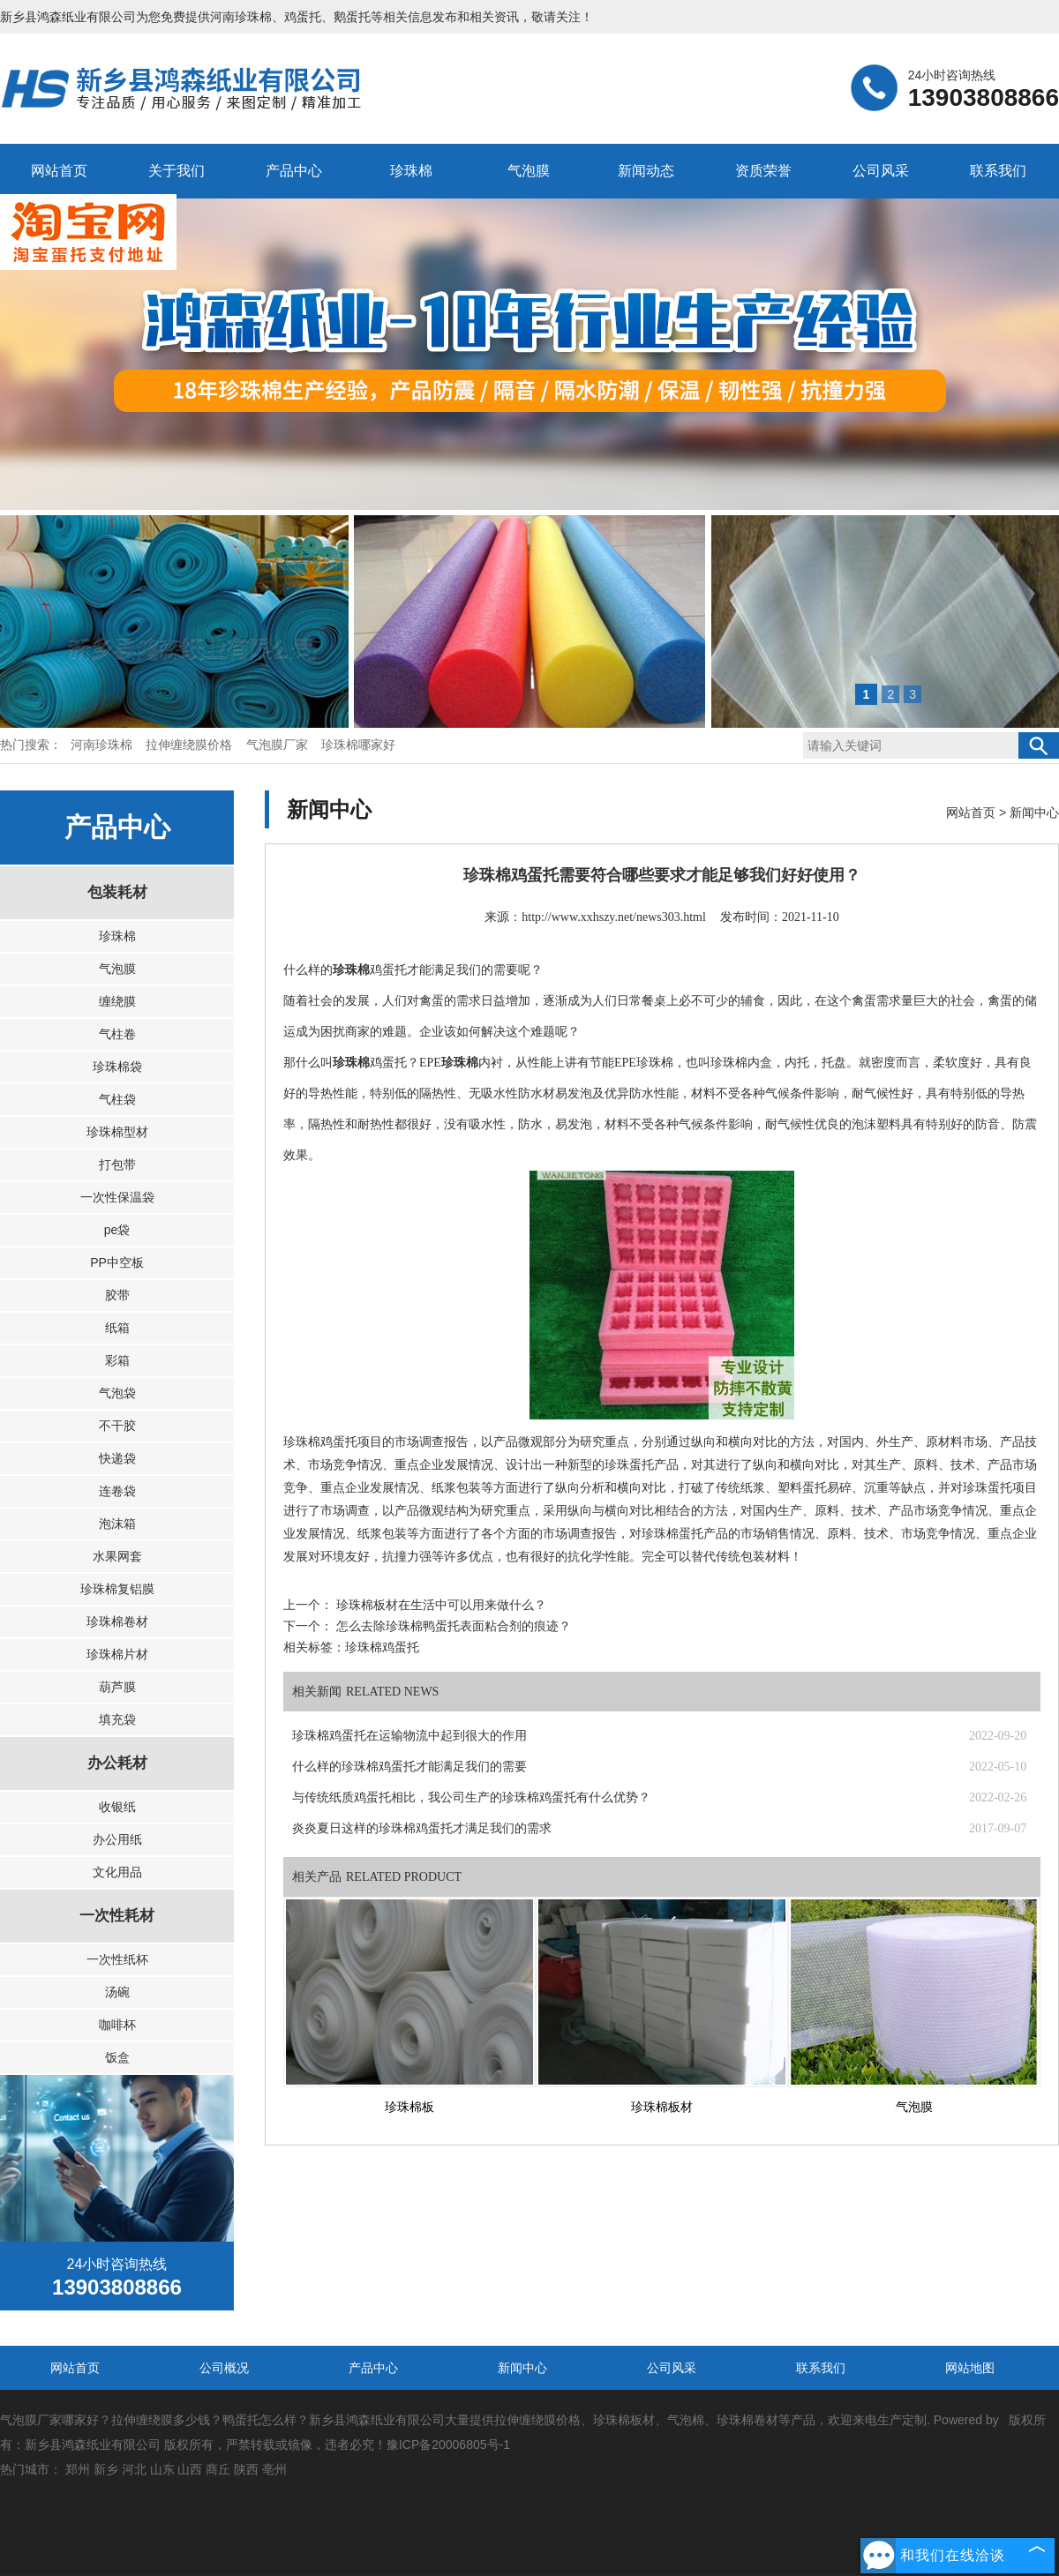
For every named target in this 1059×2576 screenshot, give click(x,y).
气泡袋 (117, 1393)
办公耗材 (117, 1763)
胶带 (117, 1295)
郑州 (77, 2469)
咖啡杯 (117, 2025)
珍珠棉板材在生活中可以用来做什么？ (439, 1605)
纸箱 (117, 1328)
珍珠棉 (411, 170)
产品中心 (294, 170)
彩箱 (117, 1360)
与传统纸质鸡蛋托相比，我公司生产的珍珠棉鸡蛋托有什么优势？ (471, 1797)
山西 (189, 2469)
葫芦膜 (117, 1687)
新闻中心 (1034, 812)
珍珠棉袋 (117, 1067)
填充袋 (117, 1719)
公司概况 (224, 2368)
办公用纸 (117, 1839)
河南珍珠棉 (241, 17)
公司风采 (880, 170)
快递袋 (117, 1458)
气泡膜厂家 (279, 745)
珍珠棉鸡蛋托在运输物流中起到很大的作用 (409, 1735)
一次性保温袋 (117, 1197)
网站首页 (59, 170)
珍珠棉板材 (662, 2107)
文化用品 (117, 1872)
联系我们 (998, 170)
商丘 (218, 2469)
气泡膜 (528, 170)
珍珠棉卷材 (117, 1621)
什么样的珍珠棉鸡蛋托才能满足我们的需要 (409, 1766)
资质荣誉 (763, 170)
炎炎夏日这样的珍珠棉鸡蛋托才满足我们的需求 (422, 1828)
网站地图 (970, 2368)
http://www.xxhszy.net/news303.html (614, 917)
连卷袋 (117, 1491)
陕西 (246, 2469)
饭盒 (117, 2057)
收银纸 (117, 1807)
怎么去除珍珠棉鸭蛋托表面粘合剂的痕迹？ (452, 1626)
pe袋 (117, 1230)
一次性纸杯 (117, 1959)
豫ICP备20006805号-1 (448, 2444)
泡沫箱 (117, 1523)
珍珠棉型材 (117, 1132)
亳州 (274, 2469)
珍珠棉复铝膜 (117, 1589)
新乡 (106, 2469)
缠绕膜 (117, 1001)
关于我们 (176, 170)
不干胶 (117, 1426)
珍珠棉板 (409, 2107)
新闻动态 (646, 170)
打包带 (117, 1164)
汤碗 (117, 1992)
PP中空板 (117, 1262)
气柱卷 (117, 1034)
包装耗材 (117, 892)
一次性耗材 (116, 1915)
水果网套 (117, 1556)
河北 (134, 2469)
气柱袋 (117, 1099)
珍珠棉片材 (117, 1654)
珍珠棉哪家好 (358, 745)
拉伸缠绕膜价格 (191, 745)
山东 (162, 2469)
